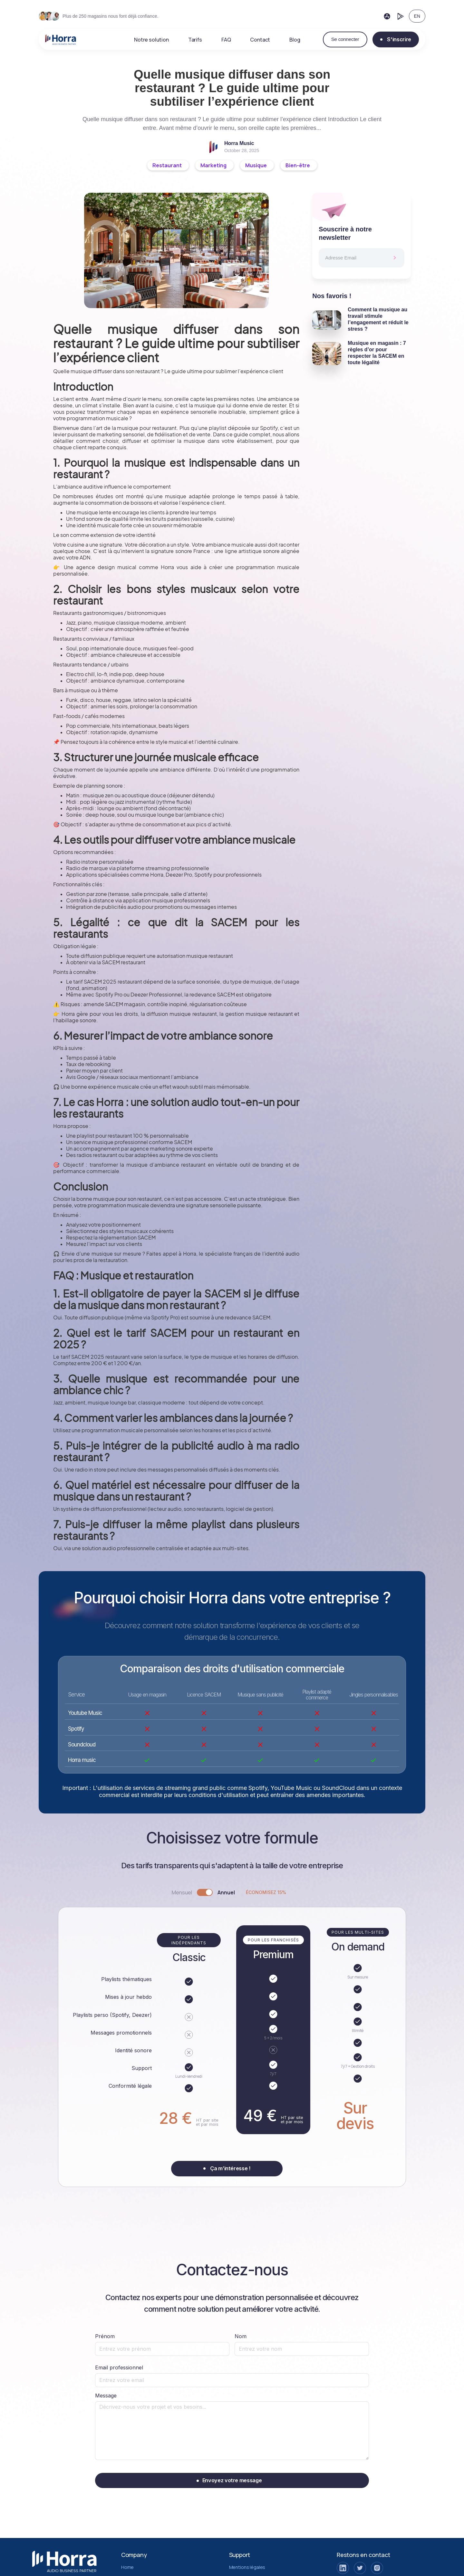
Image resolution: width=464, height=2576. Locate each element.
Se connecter (345, 39)
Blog (294, 39)
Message (106, 2395)
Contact (260, 39)
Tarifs (195, 39)
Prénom (105, 2336)
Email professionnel (119, 2367)
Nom (241, 2336)
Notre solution (151, 39)
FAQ (226, 39)
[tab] (232, 1892)
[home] (60, 39)
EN (417, 16)
